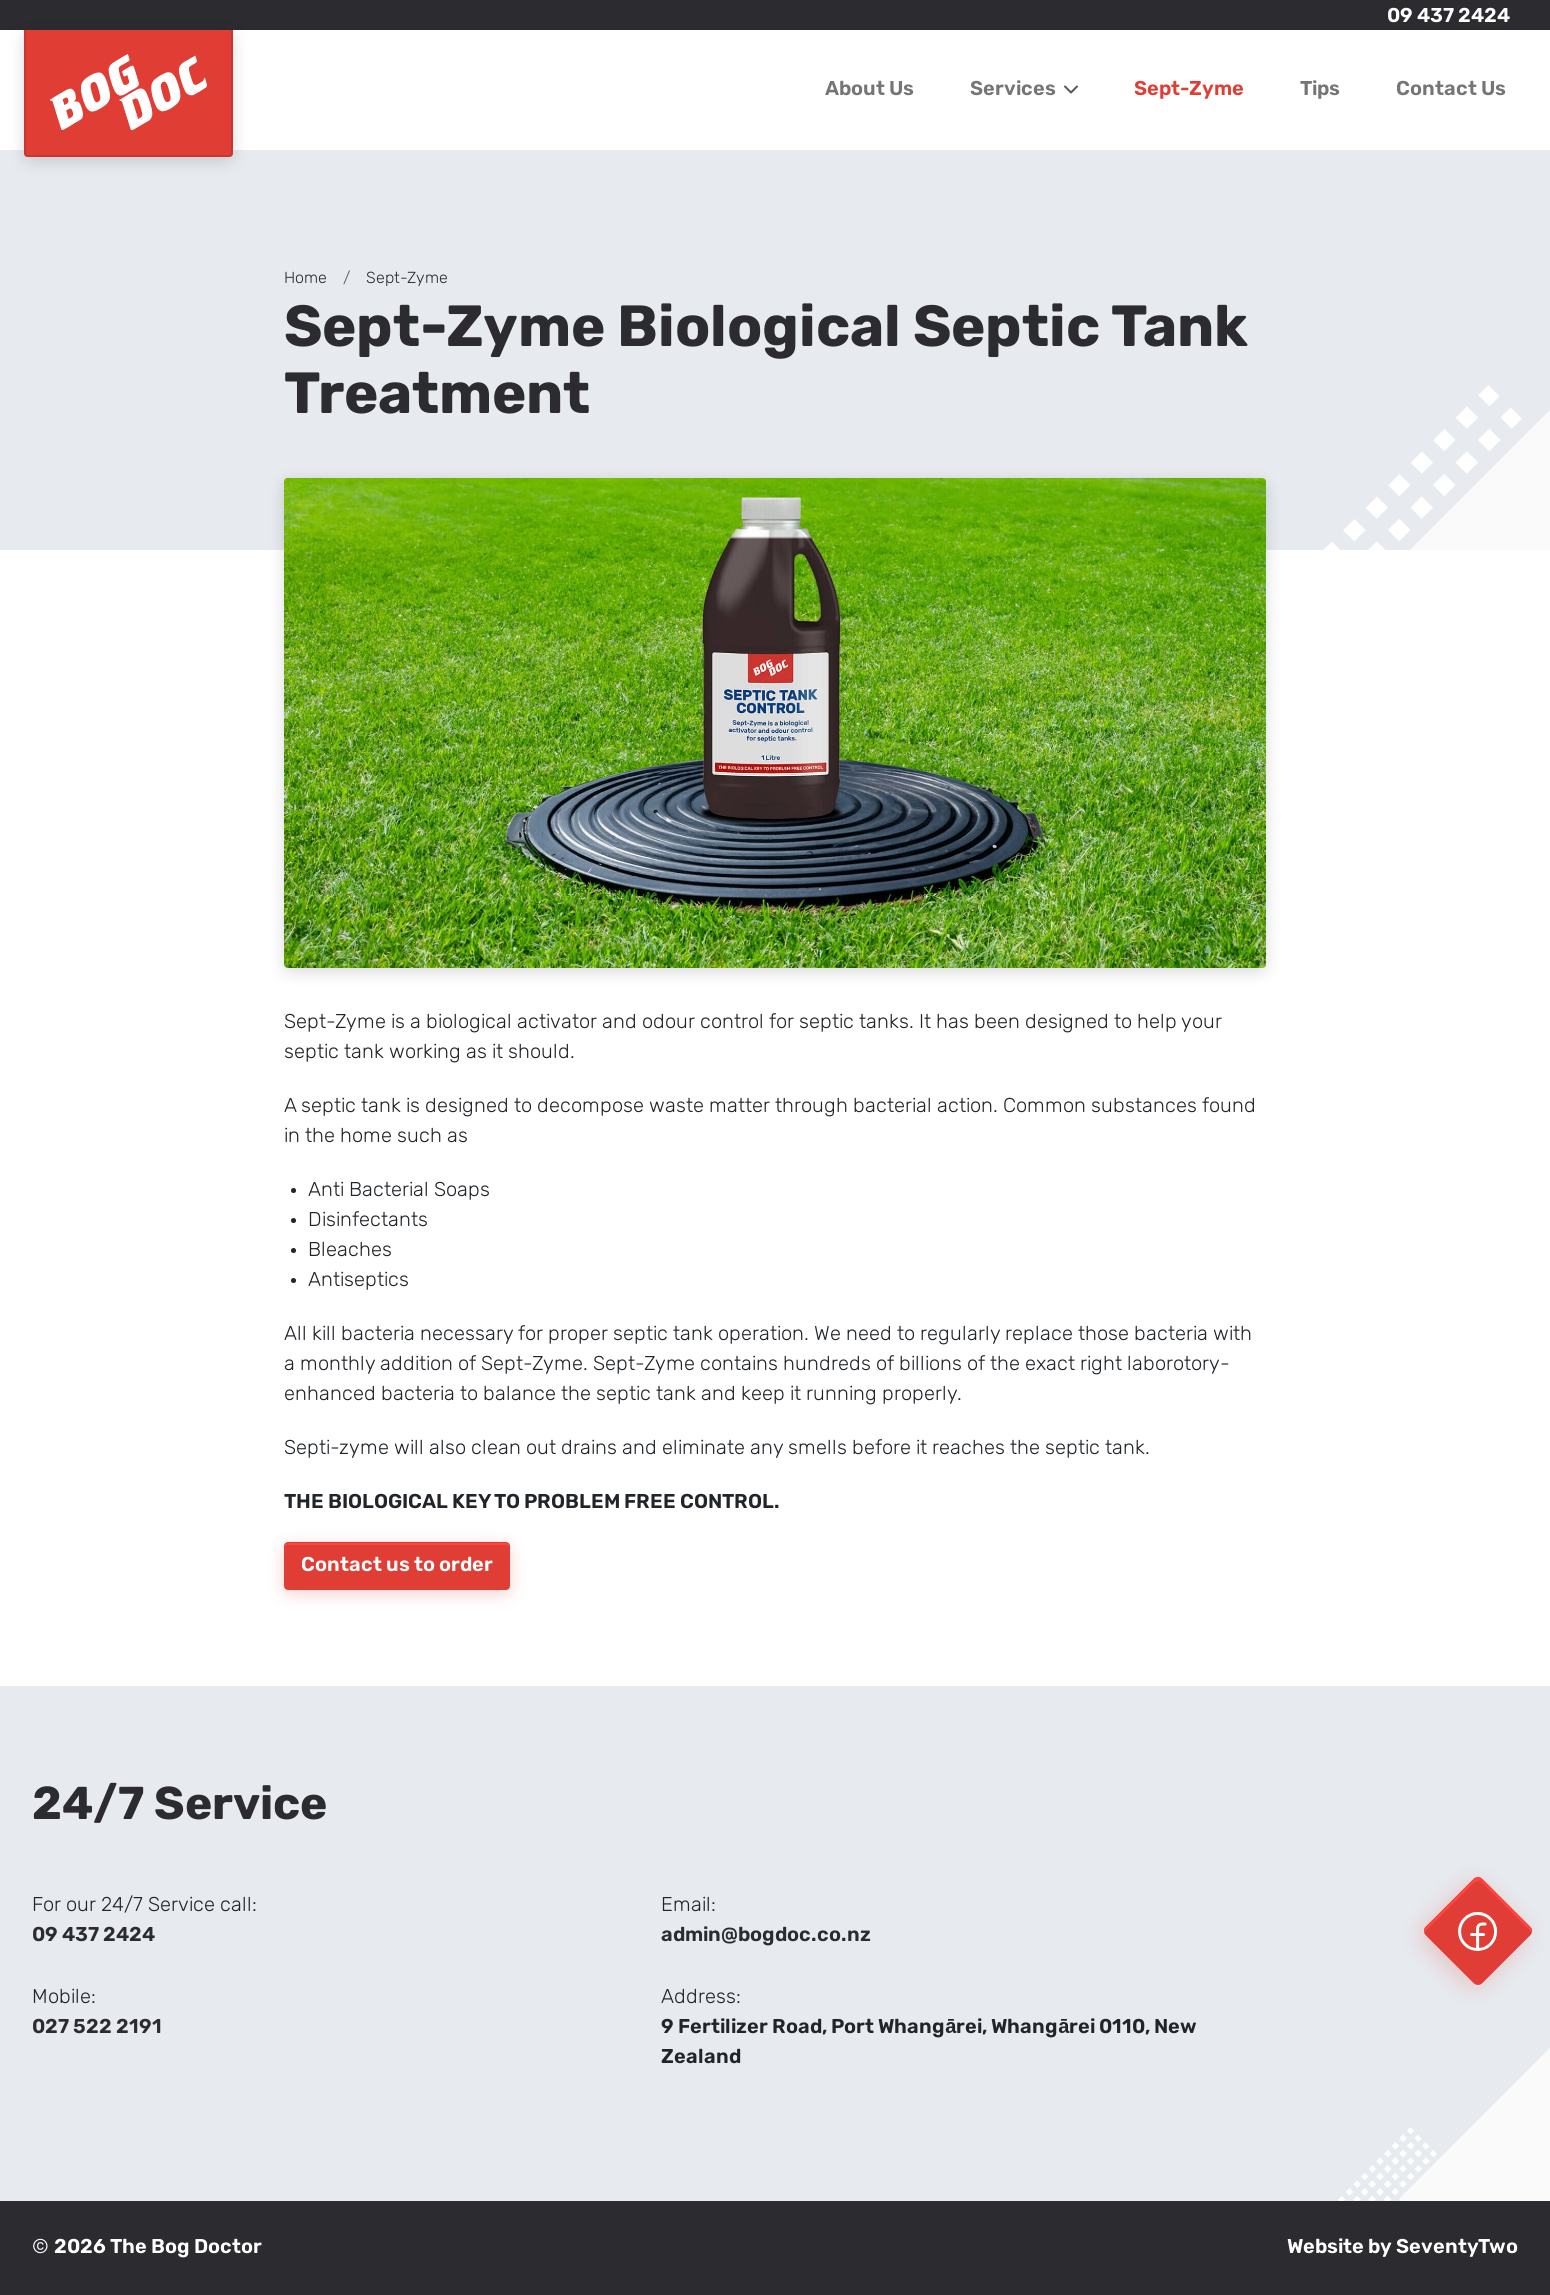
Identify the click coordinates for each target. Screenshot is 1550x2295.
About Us (869, 90)
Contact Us (1451, 90)
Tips (1320, 90)
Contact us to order (397, 1566)
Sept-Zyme (1189, 90)
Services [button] (1024, 90)
